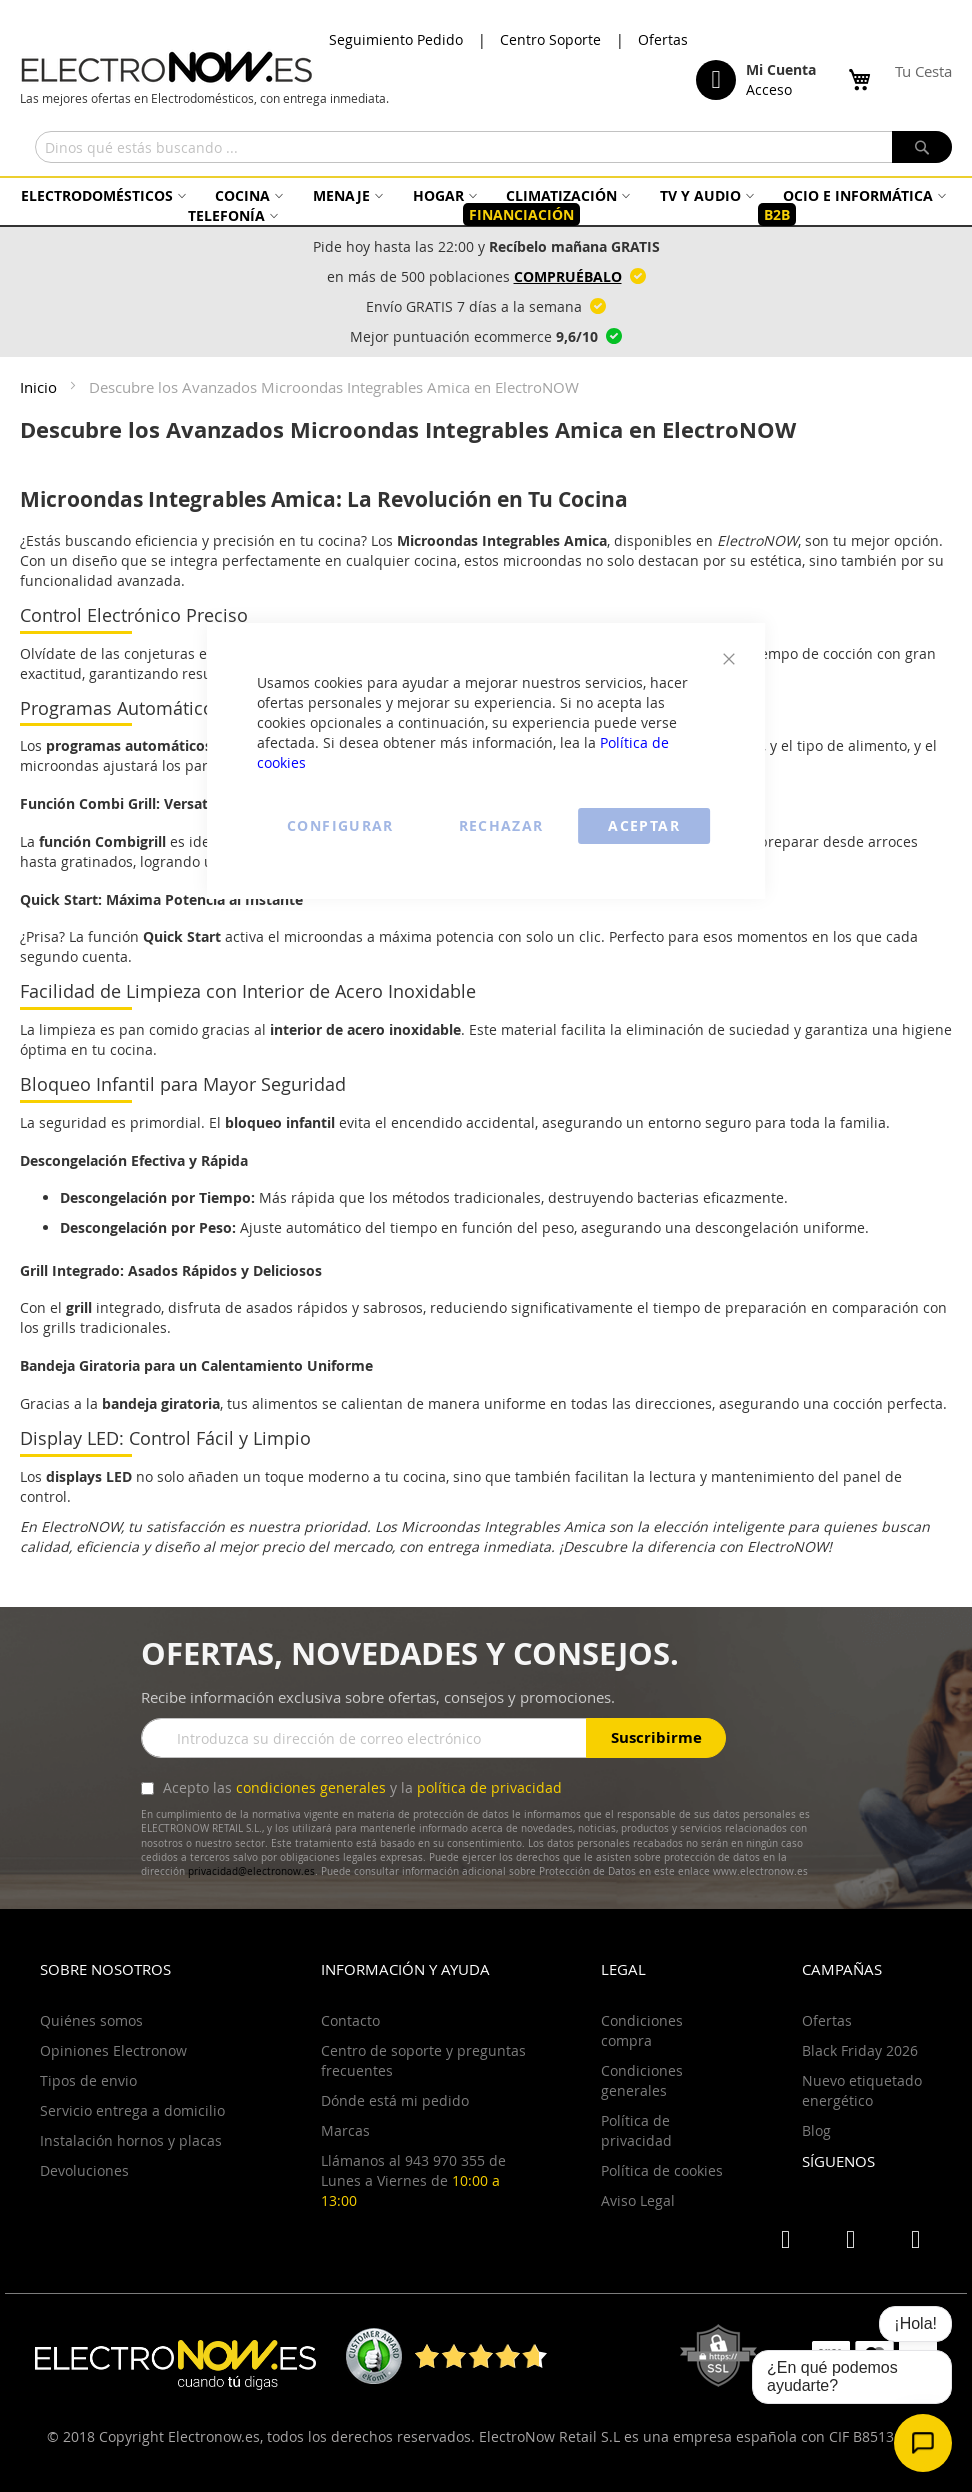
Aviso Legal (638, 2200)
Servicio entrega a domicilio (132, 2110)
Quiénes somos (91, 2020)
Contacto (350, 2020)
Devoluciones (84, 2170)
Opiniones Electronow (113, 2050)
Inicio (40, 387)
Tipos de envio (88, 2080)
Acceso (769, 89)
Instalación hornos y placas (131, 2140)
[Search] (922, 147)
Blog (816, 2130)
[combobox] (493, 147)
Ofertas (663, 39)
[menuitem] (101, 195)
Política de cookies (662, 2170)
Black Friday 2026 (860, 2050)
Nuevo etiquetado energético (862, 2090)
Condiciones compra (642, 2030)
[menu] (486, 205)
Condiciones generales (642, 2080)
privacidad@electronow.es (251, 1871)
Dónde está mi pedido (395, 2100)
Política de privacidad (636, 2130)
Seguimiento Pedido (396, 39)
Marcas (345, 2130)
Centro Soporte (550, 39)
